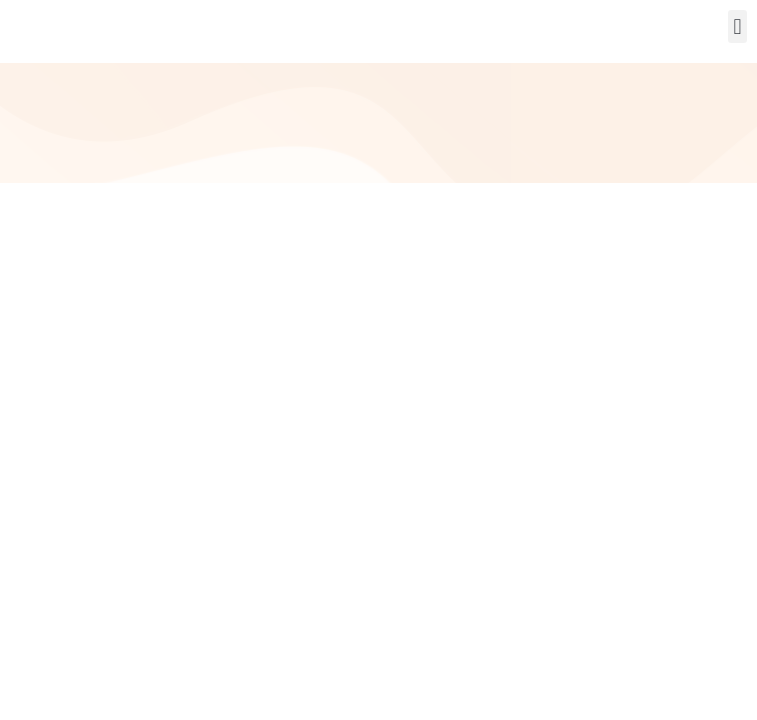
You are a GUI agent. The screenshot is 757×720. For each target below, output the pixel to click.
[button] (737, 26)
